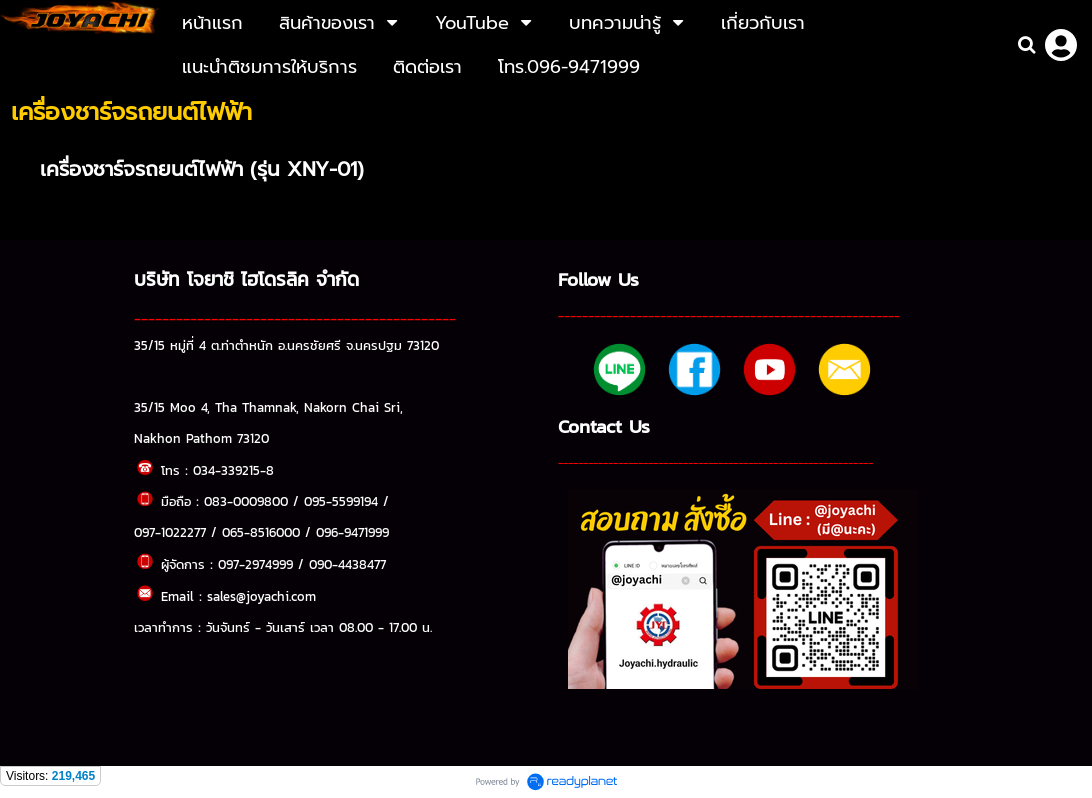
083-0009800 (246, 501)
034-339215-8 (233, 470)
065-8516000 (261, 532)
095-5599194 (341, 501)
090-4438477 (347, 564)
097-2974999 (255, 564)
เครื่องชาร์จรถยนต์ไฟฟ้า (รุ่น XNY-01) (202, 169)
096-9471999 (352, 532)
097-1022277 (170, 532)
